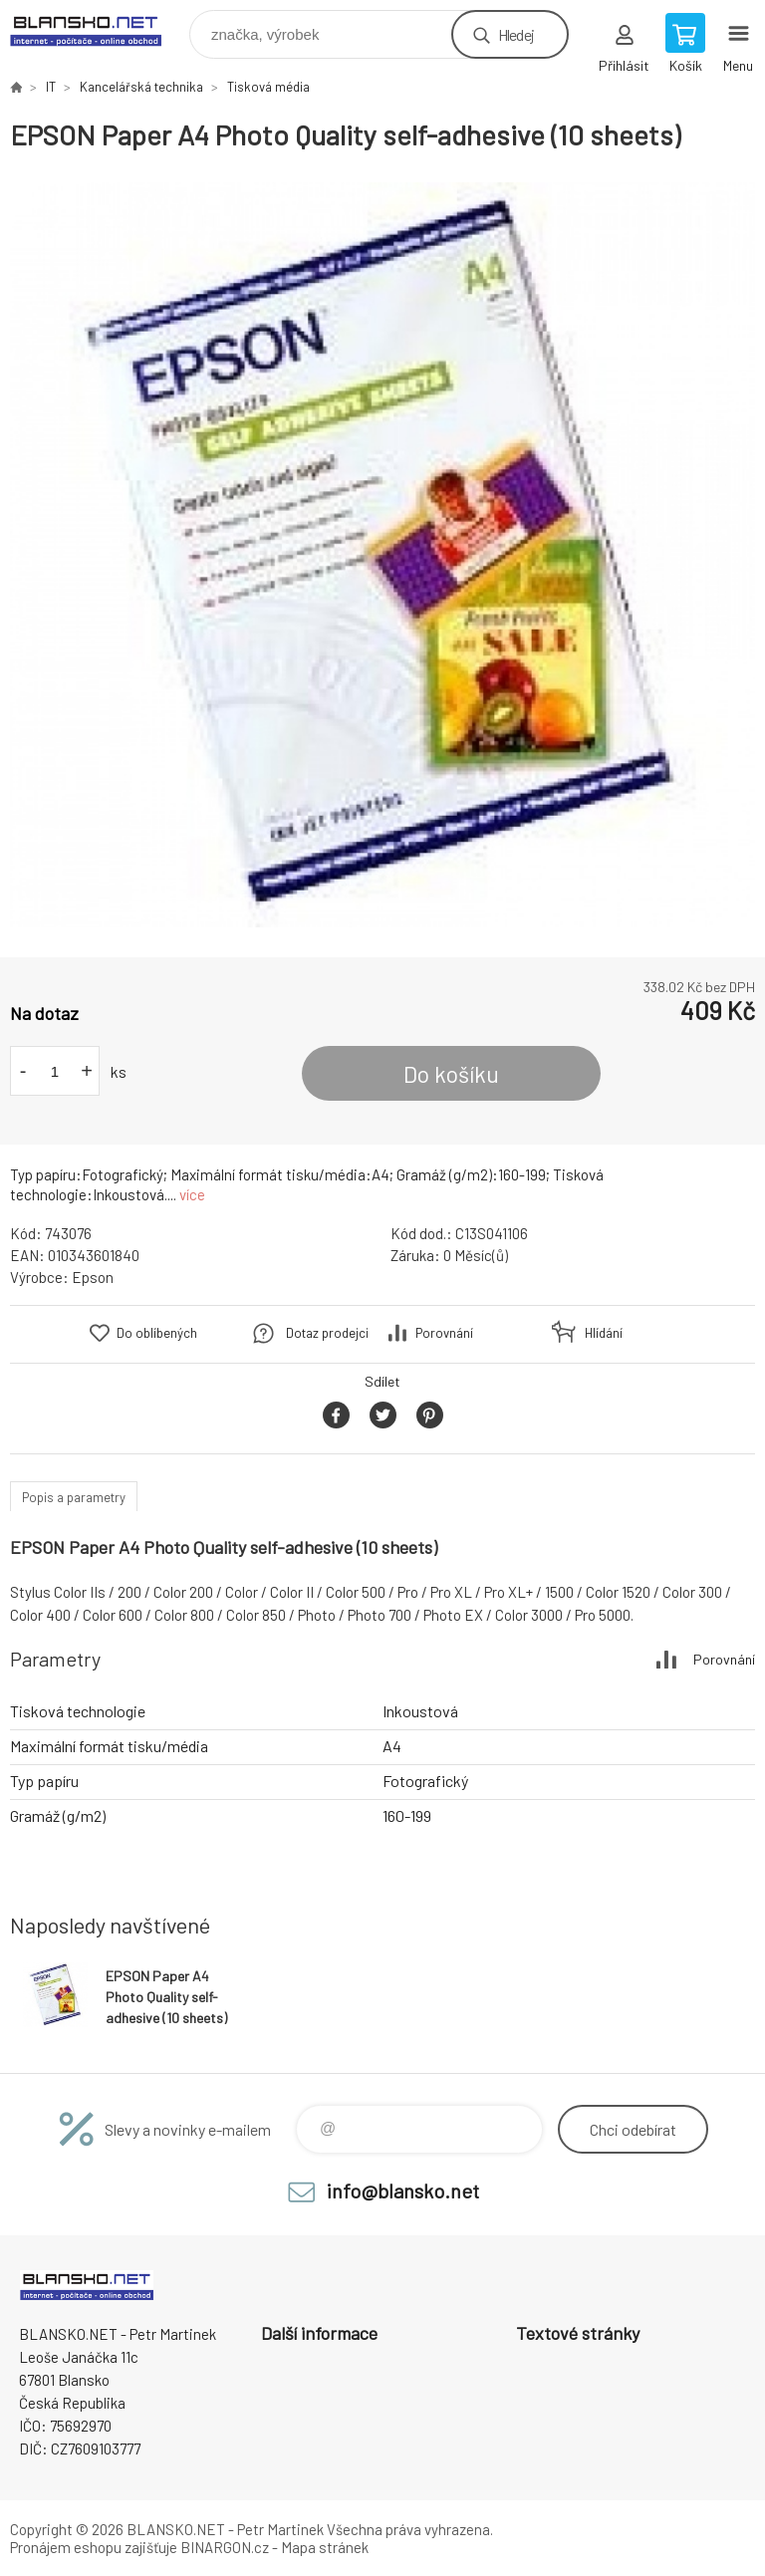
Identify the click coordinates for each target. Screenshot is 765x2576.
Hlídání (604, 1333)
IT (51, 87)
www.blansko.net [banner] (98, 29)
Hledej (516, 34)
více (192, 1194)
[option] (382, 554)
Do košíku (451, 1074)
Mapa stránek (325, 2547)
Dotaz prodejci (327, 1333)
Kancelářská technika (141, 87)
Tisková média (268, 87)
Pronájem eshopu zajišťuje (93, 2547)
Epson (93, 1277)
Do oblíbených (157, 1333)
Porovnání (444, 1333)
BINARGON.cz (224, 2547)
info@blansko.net (403, 2190)
